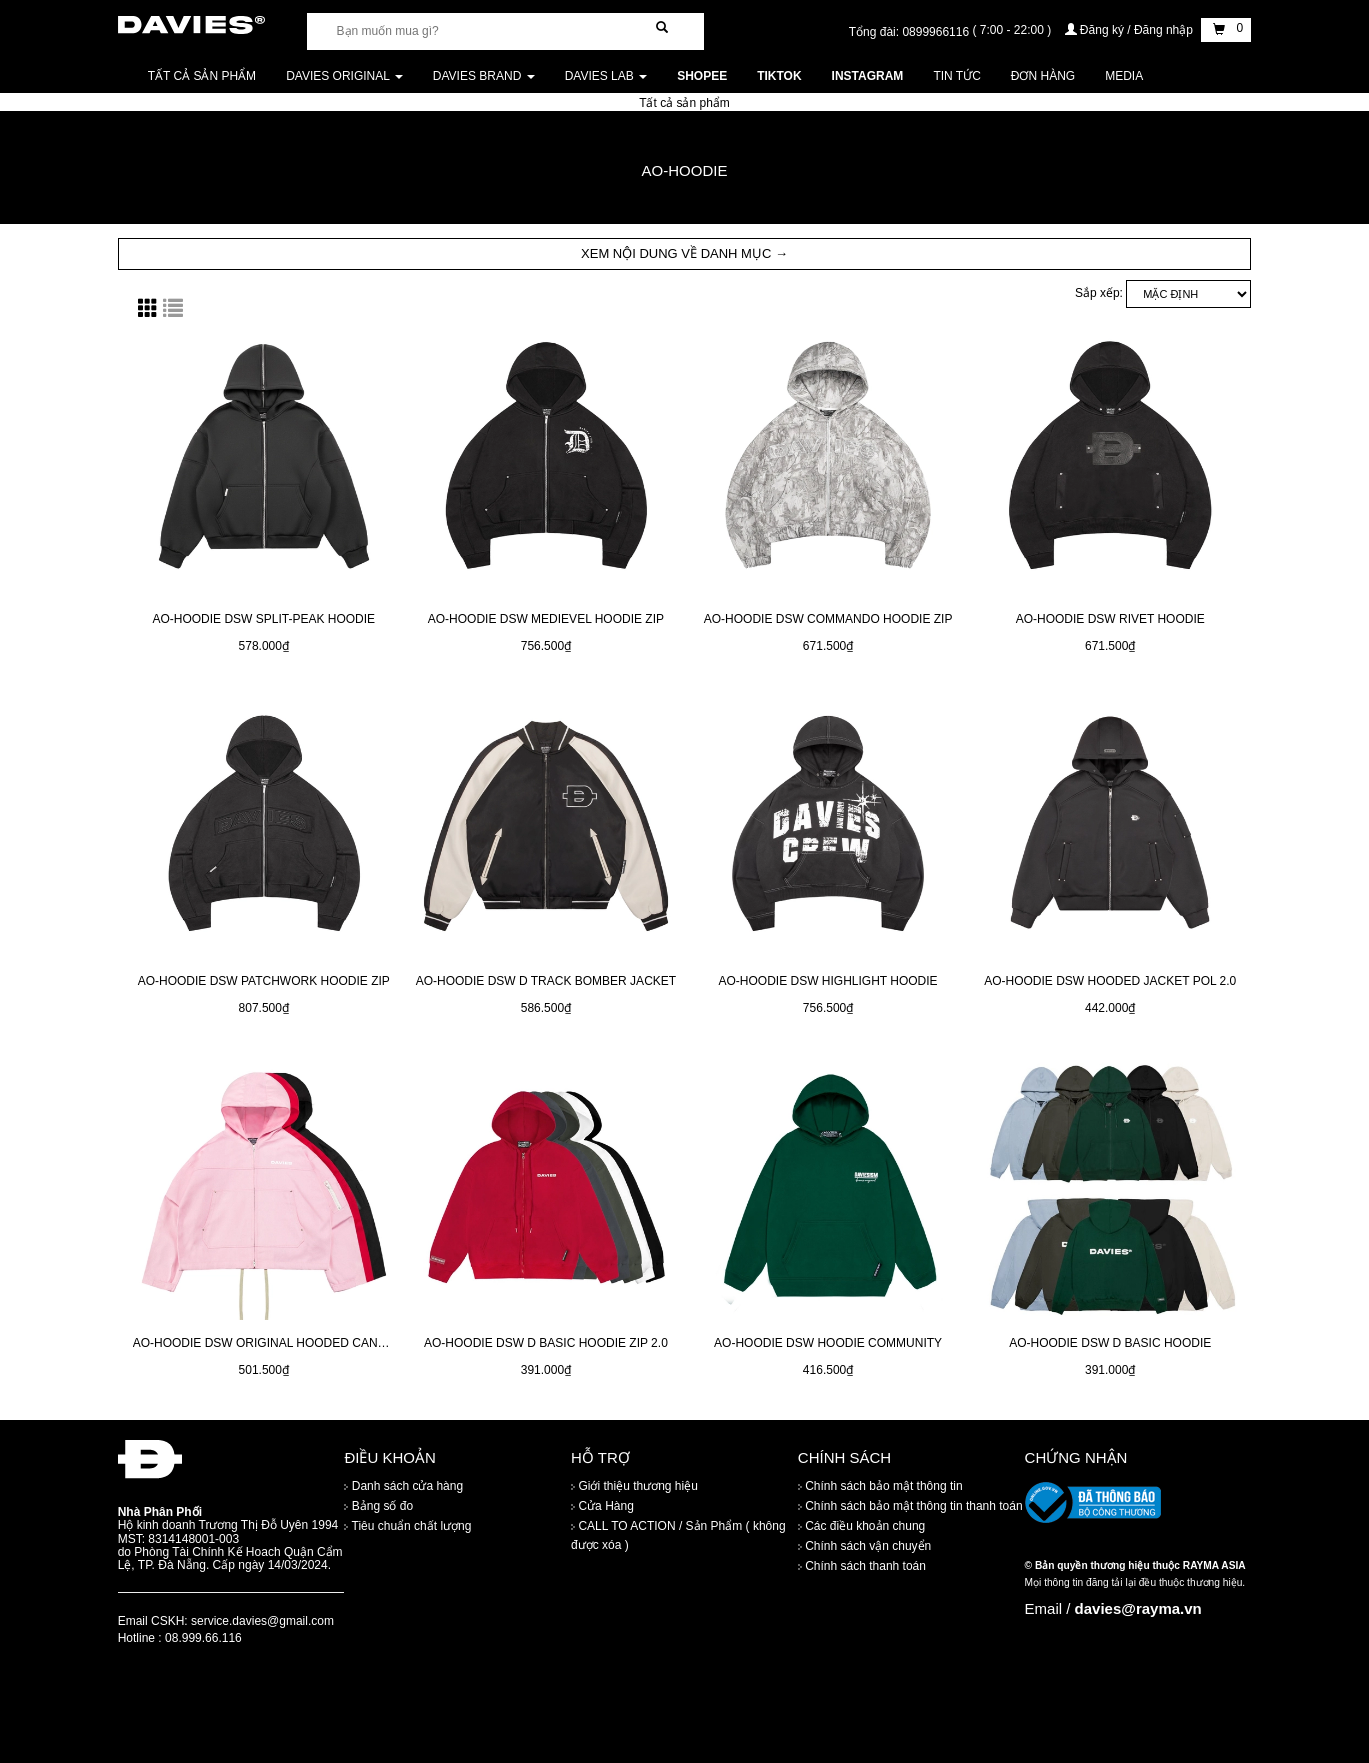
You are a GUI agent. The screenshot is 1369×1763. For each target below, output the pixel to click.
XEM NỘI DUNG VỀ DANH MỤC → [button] (684, 253)
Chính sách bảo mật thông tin (880, 1486)
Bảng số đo (378, 1506)
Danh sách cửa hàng (403, 1486)
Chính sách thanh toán (862, 1566)
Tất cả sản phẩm (202, 76)
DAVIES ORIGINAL (344, 76)
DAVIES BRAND (484, 76)
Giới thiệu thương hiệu (634, 1486)
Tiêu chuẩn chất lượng (407, 1526)
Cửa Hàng (602, 1506)
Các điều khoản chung (861, 1526)
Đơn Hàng (1043, 76)
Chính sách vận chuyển (864, 1546)
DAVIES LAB (606, 76)
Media (1124, 76)
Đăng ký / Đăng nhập (1131, 30)
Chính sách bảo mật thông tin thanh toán (910, 1506)
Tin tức (956, 76)
